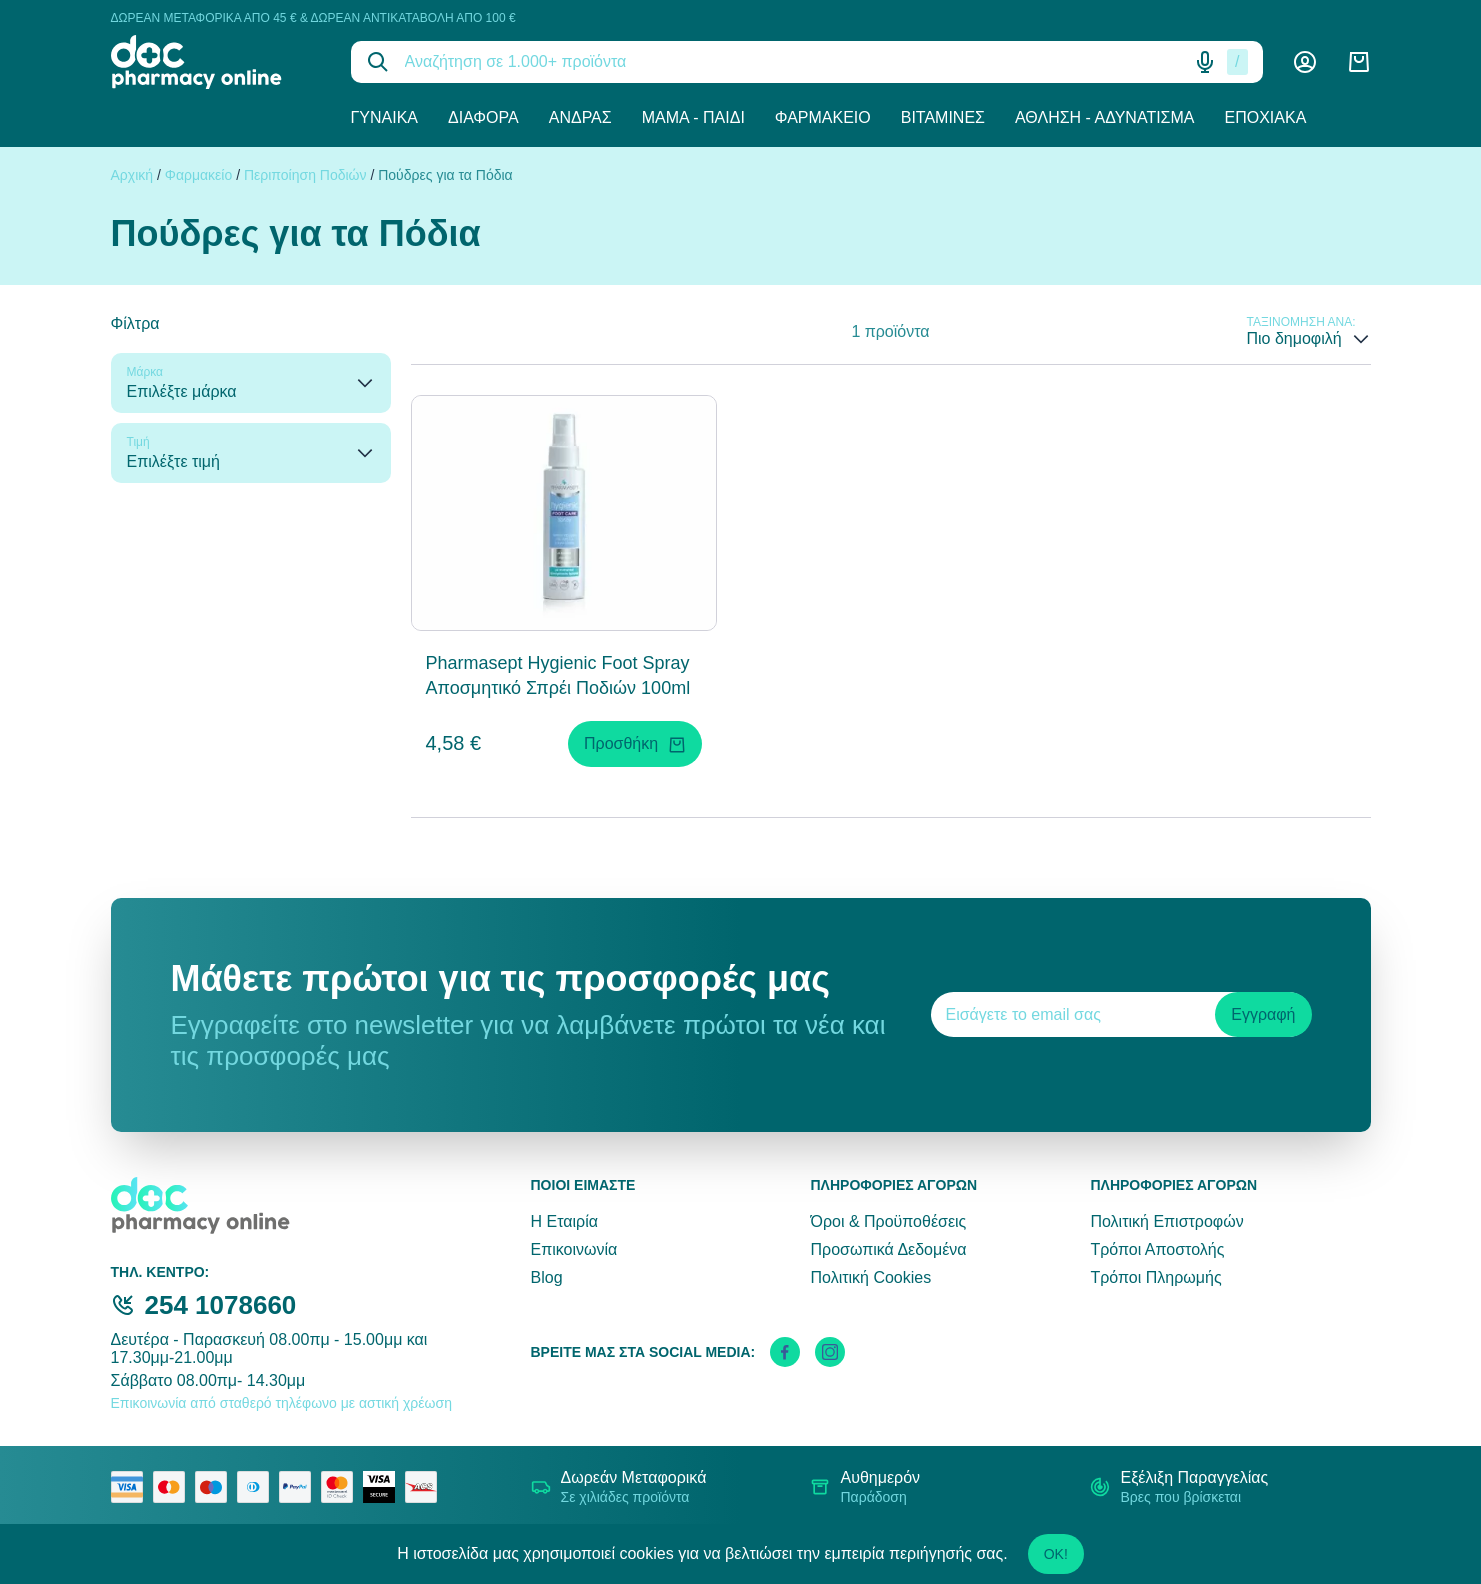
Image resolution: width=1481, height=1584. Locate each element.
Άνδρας (580, 117)
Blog (547, 1277)
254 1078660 (221, 1305)
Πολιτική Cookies (870, 1277)
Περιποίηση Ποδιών (305, 175)
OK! (1056, 1554)
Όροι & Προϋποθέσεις (888, 1221)
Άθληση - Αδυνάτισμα (1105, 117)
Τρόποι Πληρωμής (1155, 1277)
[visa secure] (384, 1487)
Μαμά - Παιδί (693, 117)
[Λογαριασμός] (1305, 62)
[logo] (216, 62)
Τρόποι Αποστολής (1157, 1249)
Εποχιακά (1266, 117)
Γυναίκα (385, 117)
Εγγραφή (1263, 1014)
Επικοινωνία (574, 1249)
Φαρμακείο (823, 117)
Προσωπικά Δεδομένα (888, 1249)
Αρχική (132, 175)
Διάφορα (483, 117)
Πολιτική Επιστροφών (1166, 1221)
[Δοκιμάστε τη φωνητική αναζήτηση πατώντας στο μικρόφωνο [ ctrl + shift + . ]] (1205, 62)
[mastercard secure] (342, 1487)
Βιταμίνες (943, 117)
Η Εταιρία (564, 1221)
